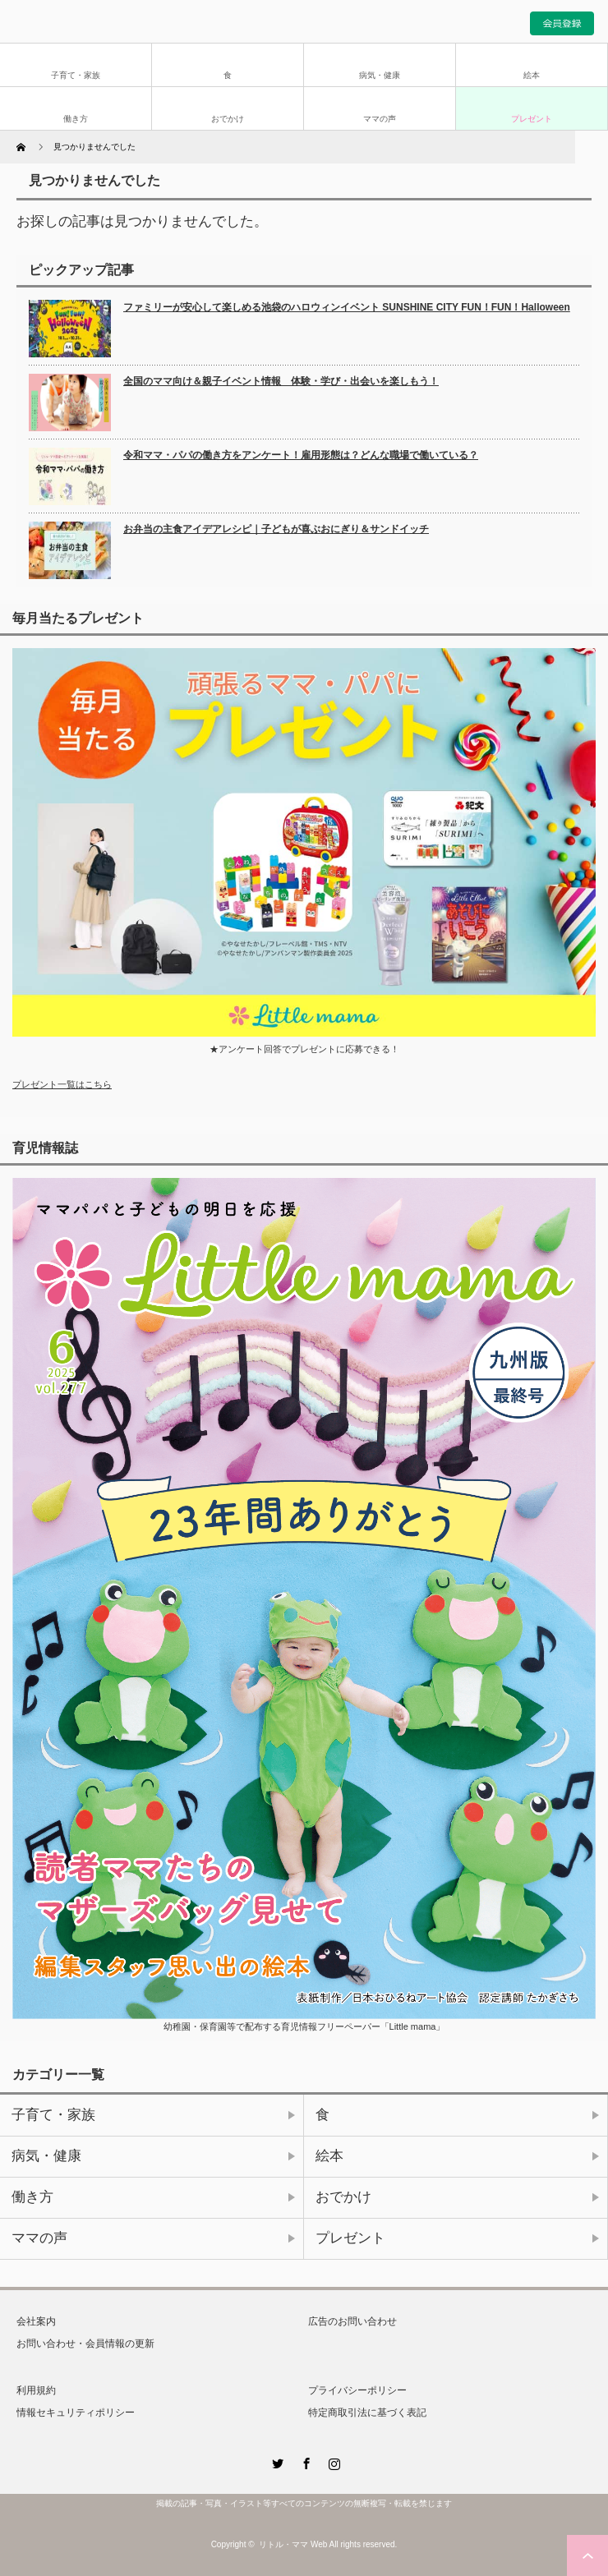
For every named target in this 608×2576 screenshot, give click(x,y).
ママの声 (379, 118)
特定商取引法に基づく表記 (367, 2412)
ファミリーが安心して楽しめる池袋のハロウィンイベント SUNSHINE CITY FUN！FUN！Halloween (346, 307)
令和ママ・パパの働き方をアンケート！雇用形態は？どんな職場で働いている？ (300, 455)
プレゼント (531, 118)
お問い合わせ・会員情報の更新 (85, 2343)
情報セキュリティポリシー (75, 2412)
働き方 (75, 118)
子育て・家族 (75, 75)
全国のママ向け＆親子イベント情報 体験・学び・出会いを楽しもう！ (281, 381)
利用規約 (36, 2390)
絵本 (531, 75)
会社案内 (36, 2321)
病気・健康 (379, 75)
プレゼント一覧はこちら (62, 1084)
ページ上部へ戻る (587, 2555)
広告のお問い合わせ (352, 2321)
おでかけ (227, 118)
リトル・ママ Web (293, 2544)
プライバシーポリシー (357, 2390)
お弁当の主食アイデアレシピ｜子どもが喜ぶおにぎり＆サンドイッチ (276, 529)
